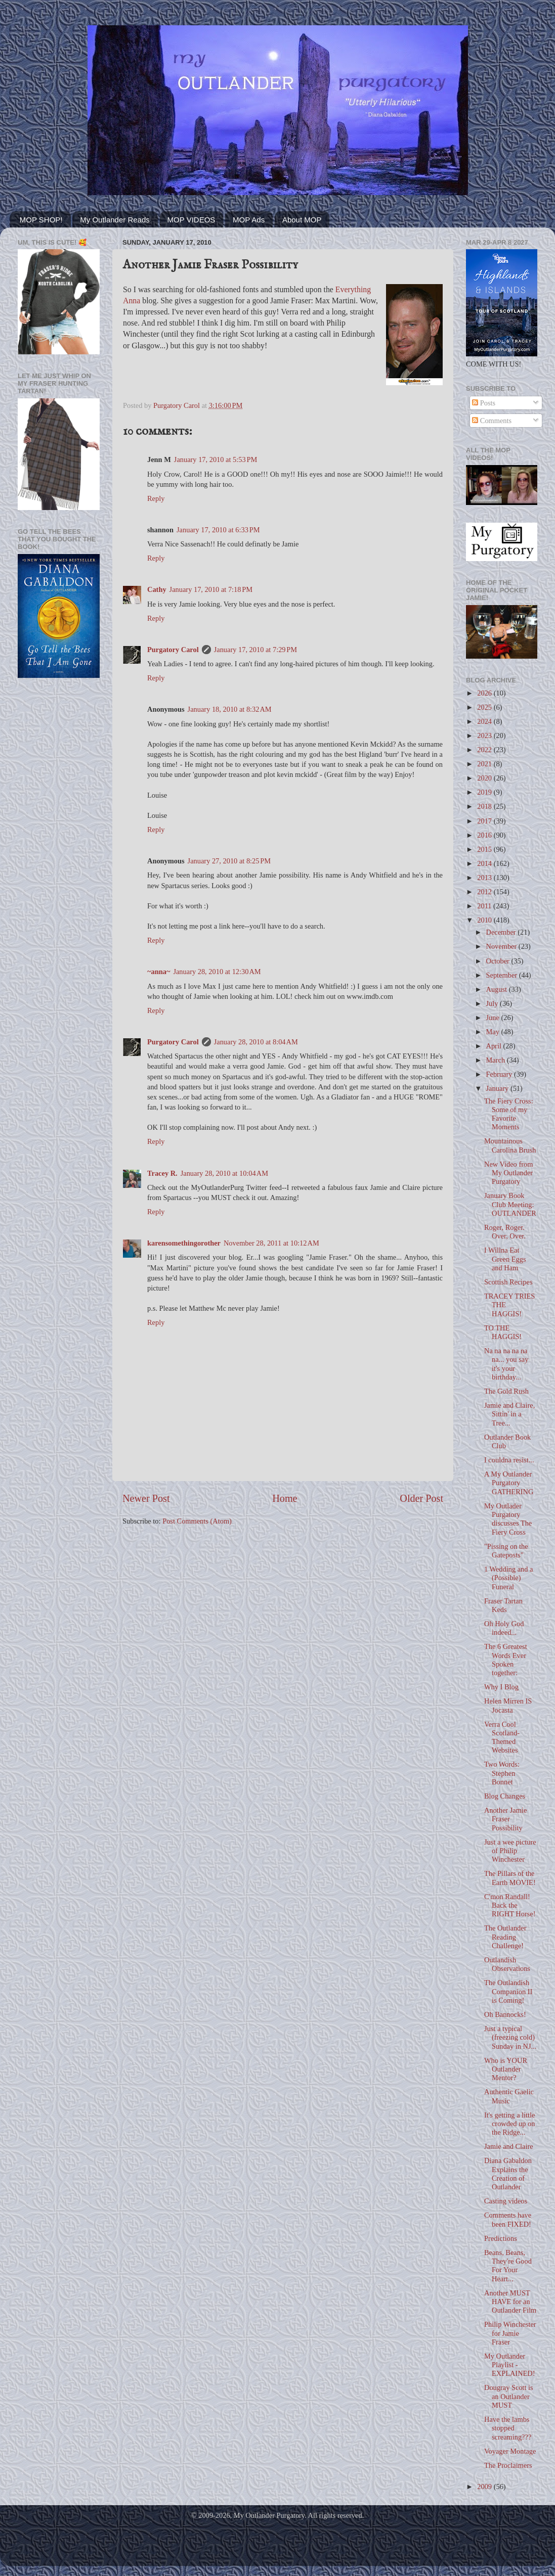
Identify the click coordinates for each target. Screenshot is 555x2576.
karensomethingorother (184, 1243)
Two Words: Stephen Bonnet (502, 1773)
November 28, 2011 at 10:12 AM (271, 1243)
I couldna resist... (509, 1460)
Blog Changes (504, 1796)
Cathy (156, 589)
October (498, 961)
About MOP (302, 219)
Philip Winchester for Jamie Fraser (510, 2333)
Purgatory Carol (173, 650)
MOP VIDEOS (191, 219)
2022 (485, 750)
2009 (485, 2486)
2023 (485, 735)
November (502, 946)
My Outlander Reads (115, 219)
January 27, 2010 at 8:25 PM (229, 861)
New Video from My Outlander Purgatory (508, 1173)
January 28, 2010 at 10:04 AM (224, 1173)
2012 (485, 892)
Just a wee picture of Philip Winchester (510, 1851)
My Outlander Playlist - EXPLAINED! (509, 2365)
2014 (485, 863)
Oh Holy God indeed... (504, 1628)
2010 (485, 920)
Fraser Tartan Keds (503, 1605)
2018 (485, 806)
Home (284, 1498)
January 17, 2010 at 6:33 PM (218, 530)
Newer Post (146, 1498)
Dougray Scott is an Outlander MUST (508, 2396)
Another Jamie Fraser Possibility (505, 1819)
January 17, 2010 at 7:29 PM (255, 650)
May (493, 1032)
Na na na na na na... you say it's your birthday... (506, 1364)
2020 (485, 778)
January (498, 1088)
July (493, 1003)
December (502, 932)
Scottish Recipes (508, 1282)
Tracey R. (162, 1173)
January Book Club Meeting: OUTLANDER (510, 1204)
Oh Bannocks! (505, 2014)
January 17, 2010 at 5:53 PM (215, 459)
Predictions (500, 2238)
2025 (485, 707)
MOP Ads (249, 219)
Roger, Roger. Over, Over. (505, 1231)
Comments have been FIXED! (507, 2219)
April (494, 1046)
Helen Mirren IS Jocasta (508, 1705)
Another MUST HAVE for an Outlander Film (510, 2302)
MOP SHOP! (41, 219)
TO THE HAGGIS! (503, 1332)
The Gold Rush (506, 1391)
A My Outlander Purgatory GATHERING (508, 1483)
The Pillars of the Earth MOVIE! (510, 1877)
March (496, 1060)
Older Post (421, 1498)
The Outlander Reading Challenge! (505, 1937)
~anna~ (158, 972)
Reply (155, 498)
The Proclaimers (508, 2465)
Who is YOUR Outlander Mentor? (505, 2069)
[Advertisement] (59, 727)
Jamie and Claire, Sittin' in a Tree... (509, 1414)
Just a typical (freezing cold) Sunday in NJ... (510, 2037)
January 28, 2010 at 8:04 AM (256, 1042)
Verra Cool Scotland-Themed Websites (502, 1737)
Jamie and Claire (508, 2146)
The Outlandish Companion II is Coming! (508, 1991)
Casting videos (505, 2201)
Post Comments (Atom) (197, 1521)
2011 (485, 906)
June (493, 1018)
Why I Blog (501, 1687)
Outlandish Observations (507, 1964)
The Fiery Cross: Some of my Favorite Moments (508, 1114)
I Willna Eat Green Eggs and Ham (505, 1259)
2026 (485, 693)
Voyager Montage (510, 2451)
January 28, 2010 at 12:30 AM (217, 972)
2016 (485, 835)
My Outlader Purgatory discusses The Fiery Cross (508, 1519)
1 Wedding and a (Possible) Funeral (508, 1578)
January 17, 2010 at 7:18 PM (210, 589)
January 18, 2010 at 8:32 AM (230, 709)
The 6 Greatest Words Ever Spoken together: (505, 1659)
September (502, 975)
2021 (485, 764)
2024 (485, 721)
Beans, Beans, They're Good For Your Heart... (508, 2265)
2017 (485, 821)
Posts (483, 403)
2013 (485, 877)
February (500, 1074)
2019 (485, 792)
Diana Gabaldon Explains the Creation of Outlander (508, 2173)
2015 (485, 849)
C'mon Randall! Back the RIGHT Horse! (509, 1905)
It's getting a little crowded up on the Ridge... (509, 2124)
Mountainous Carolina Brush (510, 1145)
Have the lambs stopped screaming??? (507, 2428)
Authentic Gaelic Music (509, 2096)
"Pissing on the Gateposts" (506, 1550)
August (497, 989)
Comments (491, 421)
